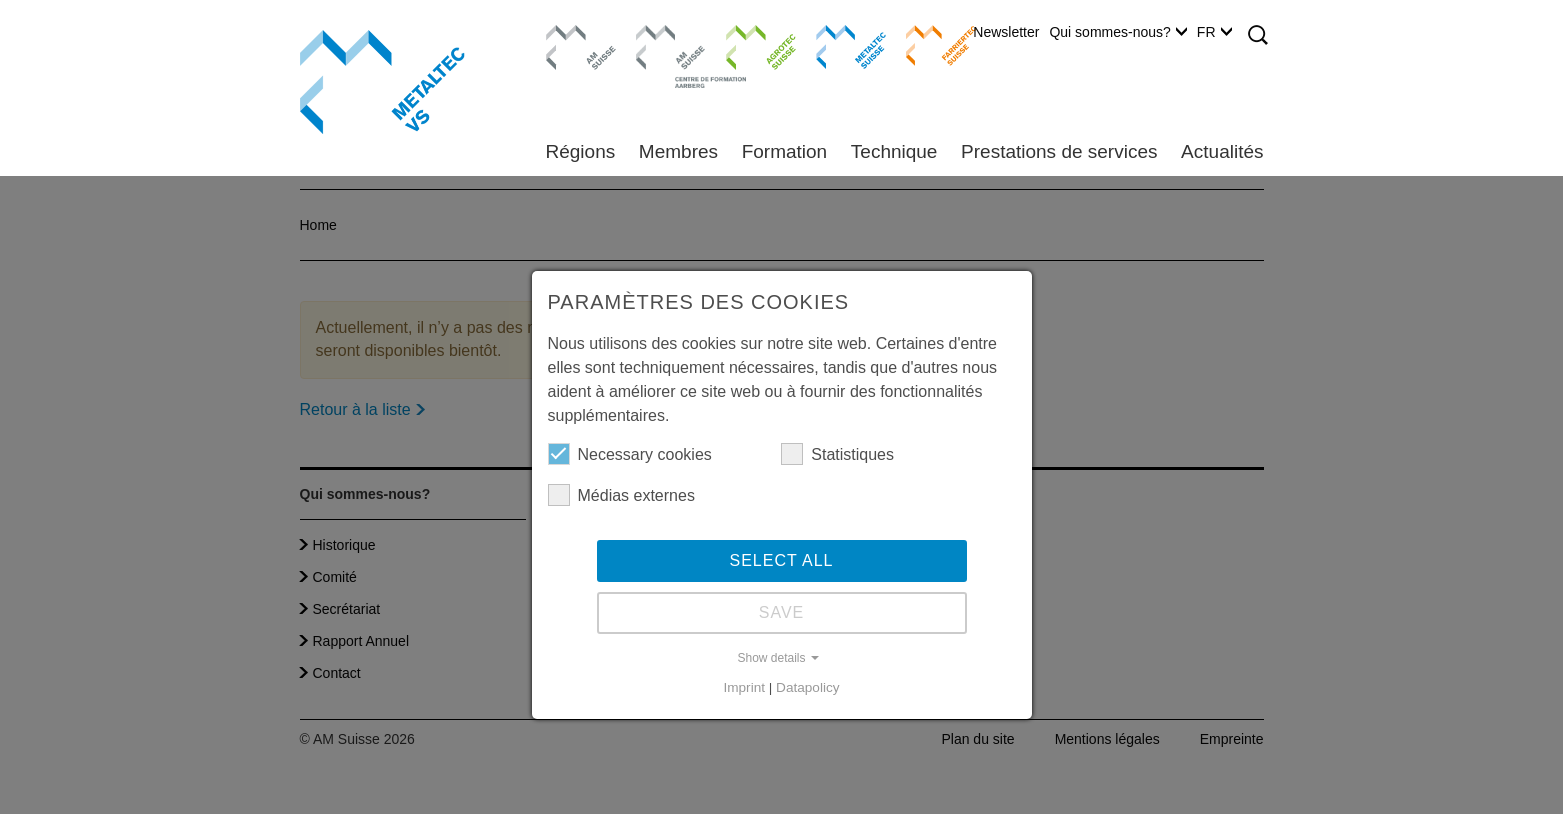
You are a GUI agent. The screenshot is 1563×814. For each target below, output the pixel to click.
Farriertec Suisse (931, 45)
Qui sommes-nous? (1117, 32)
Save (782, 612)
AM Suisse (574, 35)
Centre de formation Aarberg (662, 55)
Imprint (744, 687)
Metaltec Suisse (838, 45)
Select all (782, 560)
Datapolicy (807, 687)
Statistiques (837, 454)
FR (1214, 32)
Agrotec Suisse (746, 45)
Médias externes (621, 495)
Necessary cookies (630, 454)
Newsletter (1006, 32)
